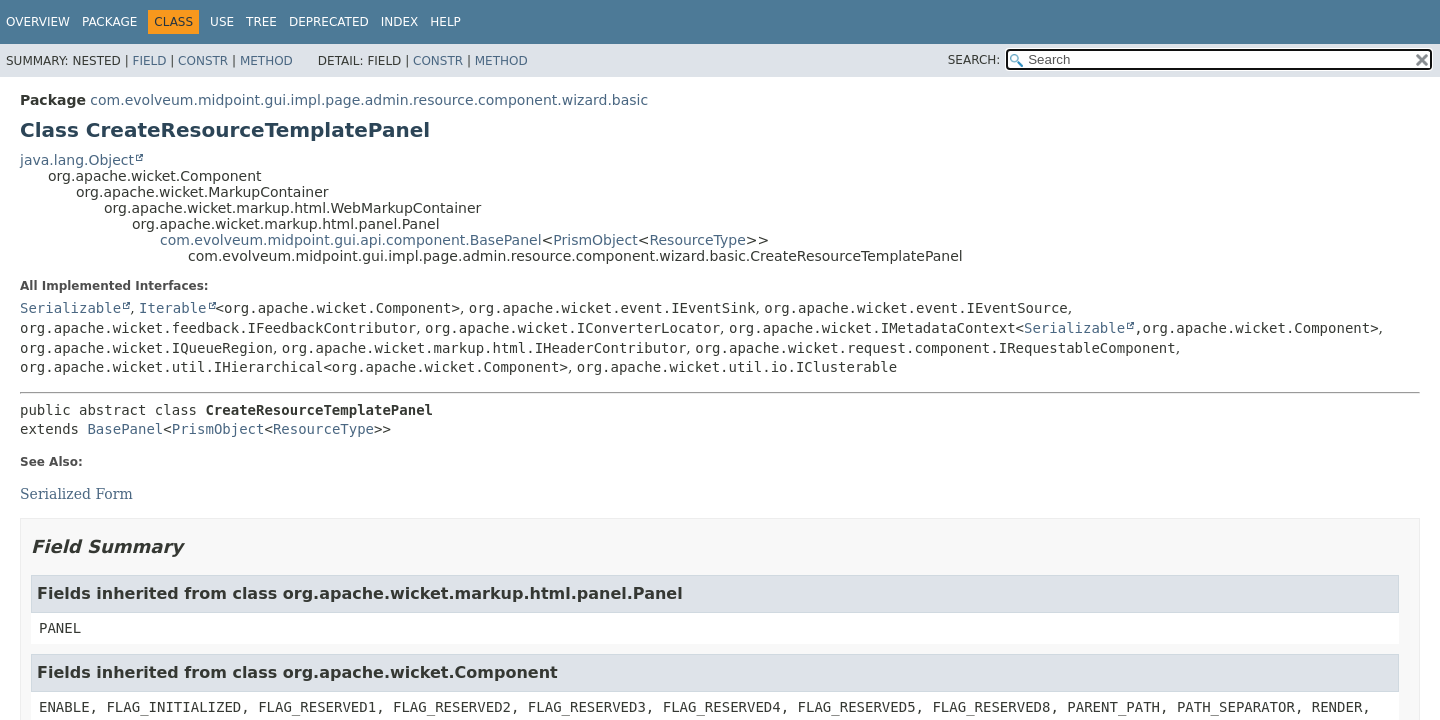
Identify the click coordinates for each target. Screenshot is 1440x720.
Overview (38, 22)
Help (445, 22)
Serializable (70, 308)
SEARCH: (974, 60)
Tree (261, 22)
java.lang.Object (77, 160)
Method (266, 61)
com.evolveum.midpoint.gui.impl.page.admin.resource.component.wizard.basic (369, 100)
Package (109, 22)
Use (222, 22)
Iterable (172, 308)
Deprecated (329, 22)
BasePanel (125, 429)
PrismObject (595, 240)
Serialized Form (76, 494)
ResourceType (697, 240)
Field (149, 61)
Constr (203, 61)
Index (400, 22)
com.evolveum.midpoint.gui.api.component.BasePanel (351, 240)
